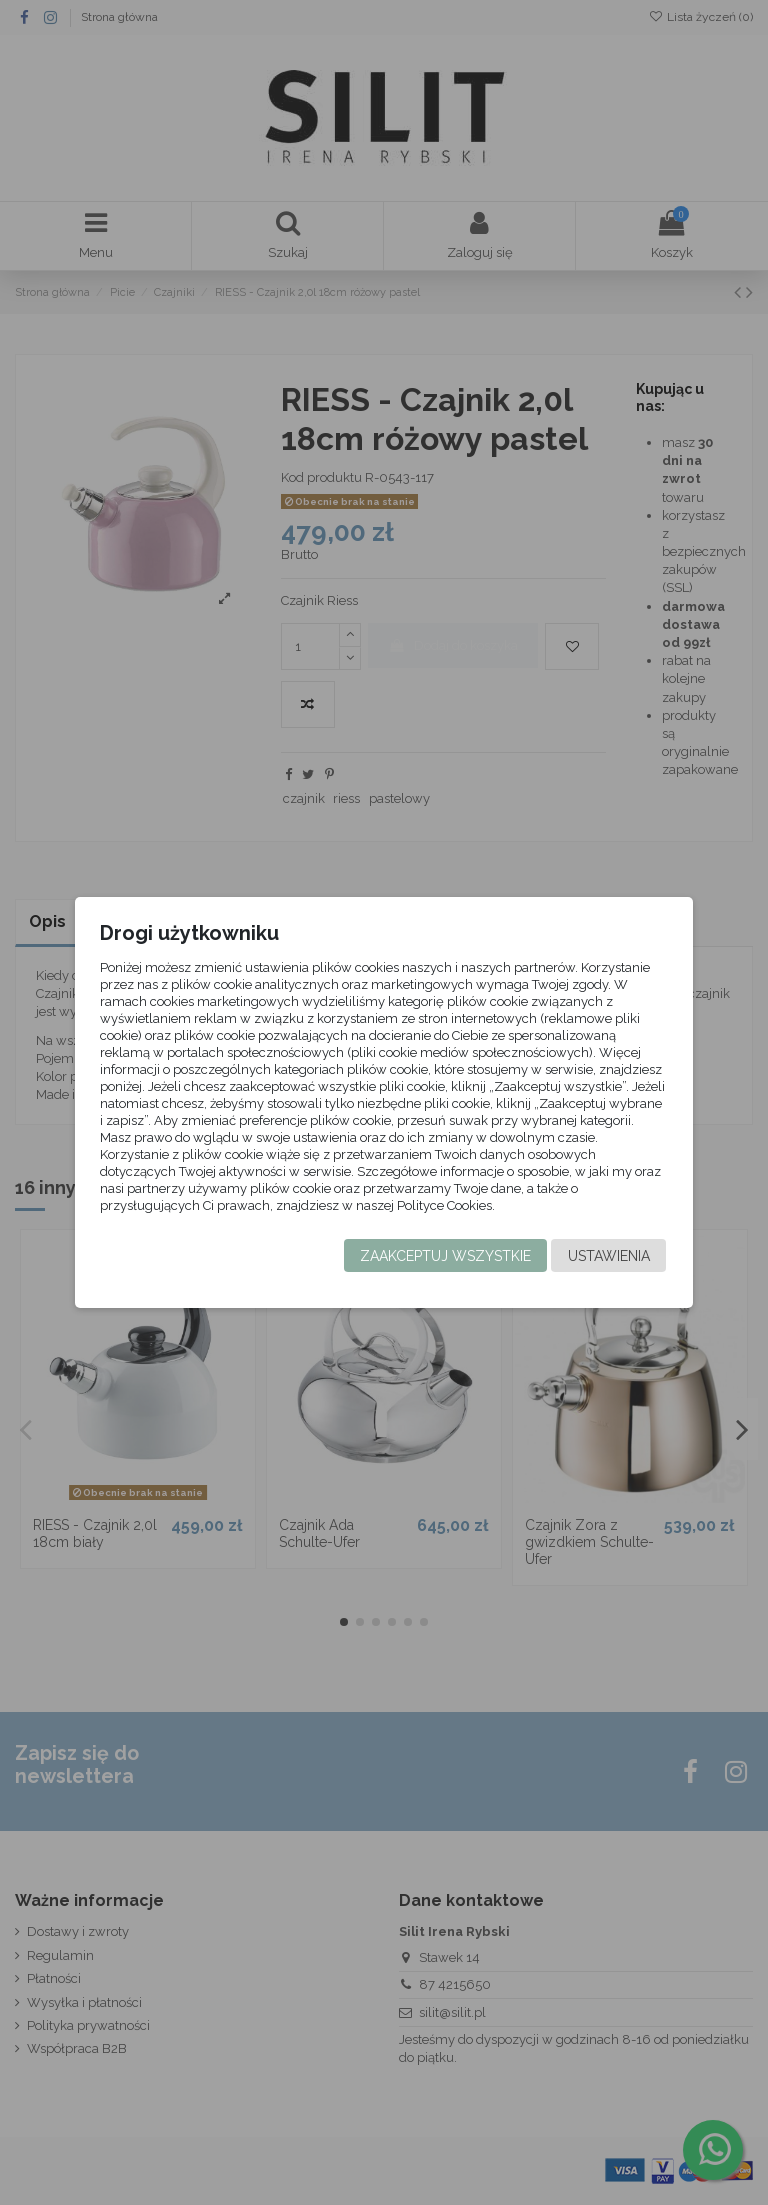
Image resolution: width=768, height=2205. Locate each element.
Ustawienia (607, 1256)
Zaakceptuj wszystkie (443, 1256)
